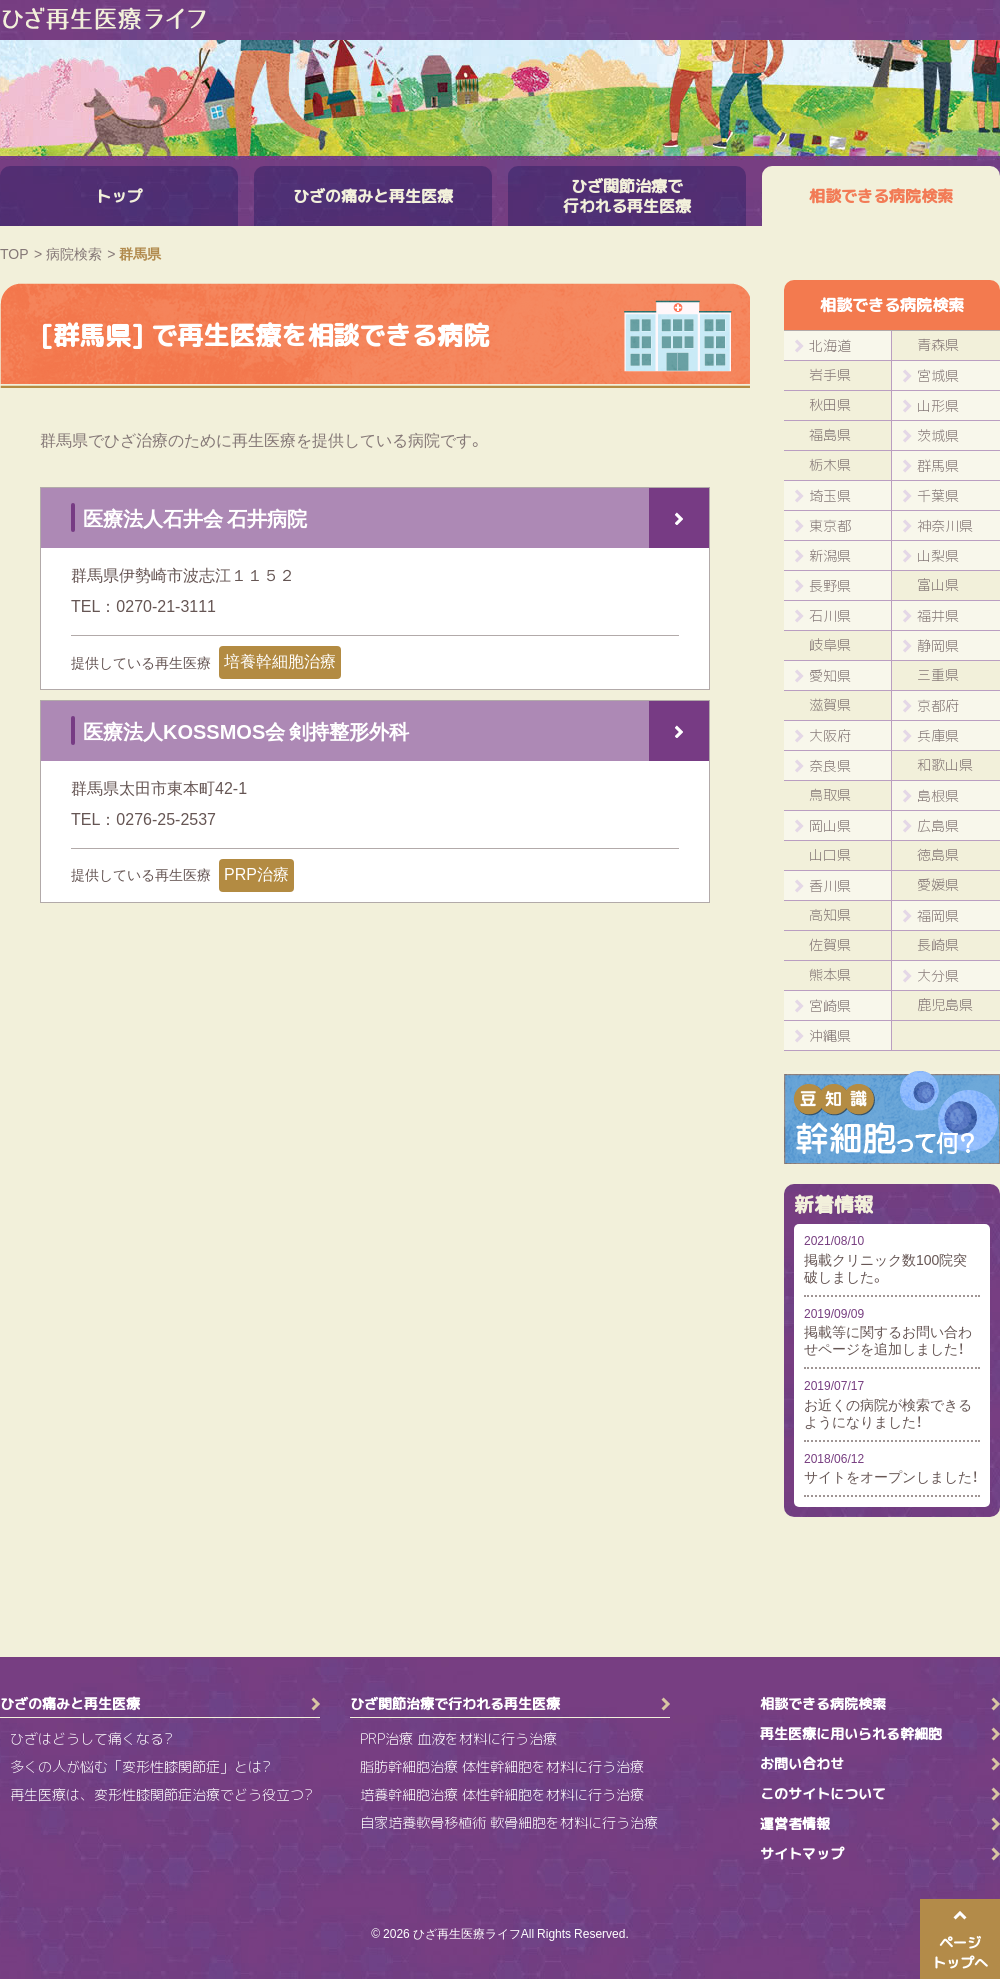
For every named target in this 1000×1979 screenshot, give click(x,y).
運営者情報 (795, 1824)
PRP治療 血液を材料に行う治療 (458, 1738)
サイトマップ (802, 1854)
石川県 (830, 615)
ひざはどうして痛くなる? (91, 1738)
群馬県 (938, 465)
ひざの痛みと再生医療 (373, 196)
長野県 (830, 585)
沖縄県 (830, 1035)
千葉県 (938, 495)
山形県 (938, 405)
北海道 (830, 345)
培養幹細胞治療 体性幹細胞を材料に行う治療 (502, 1794)
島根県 (938, 795)
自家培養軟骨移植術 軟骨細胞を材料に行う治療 (509, 1822)
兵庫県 (938, 735)
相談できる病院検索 (881, 196)
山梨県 (938, 555)
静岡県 (938, 645)
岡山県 (830, 825)
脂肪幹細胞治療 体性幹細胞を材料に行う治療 (502, 1766)
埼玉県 (830, 495)
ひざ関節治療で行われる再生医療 (627, 196)
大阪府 (830, 735)
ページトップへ (960, 1952)
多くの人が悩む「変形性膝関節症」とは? (140, 1766)
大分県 (938, 975)
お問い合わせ (802, 1764)
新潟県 (830, 555)
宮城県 (938, 375)
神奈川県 (945, 525)
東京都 (830, 525)
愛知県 (830, 675)
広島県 (938, 825)
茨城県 (938, 435)
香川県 (830, 885)
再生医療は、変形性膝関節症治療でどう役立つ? (161, 1794)
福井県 (938, 615)
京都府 (938, 705)
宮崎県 (830, 1005)
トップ (119, 196)
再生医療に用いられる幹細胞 (851, 1734)
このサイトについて (823, 1794)
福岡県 (938, 915)
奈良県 (830, 765)
